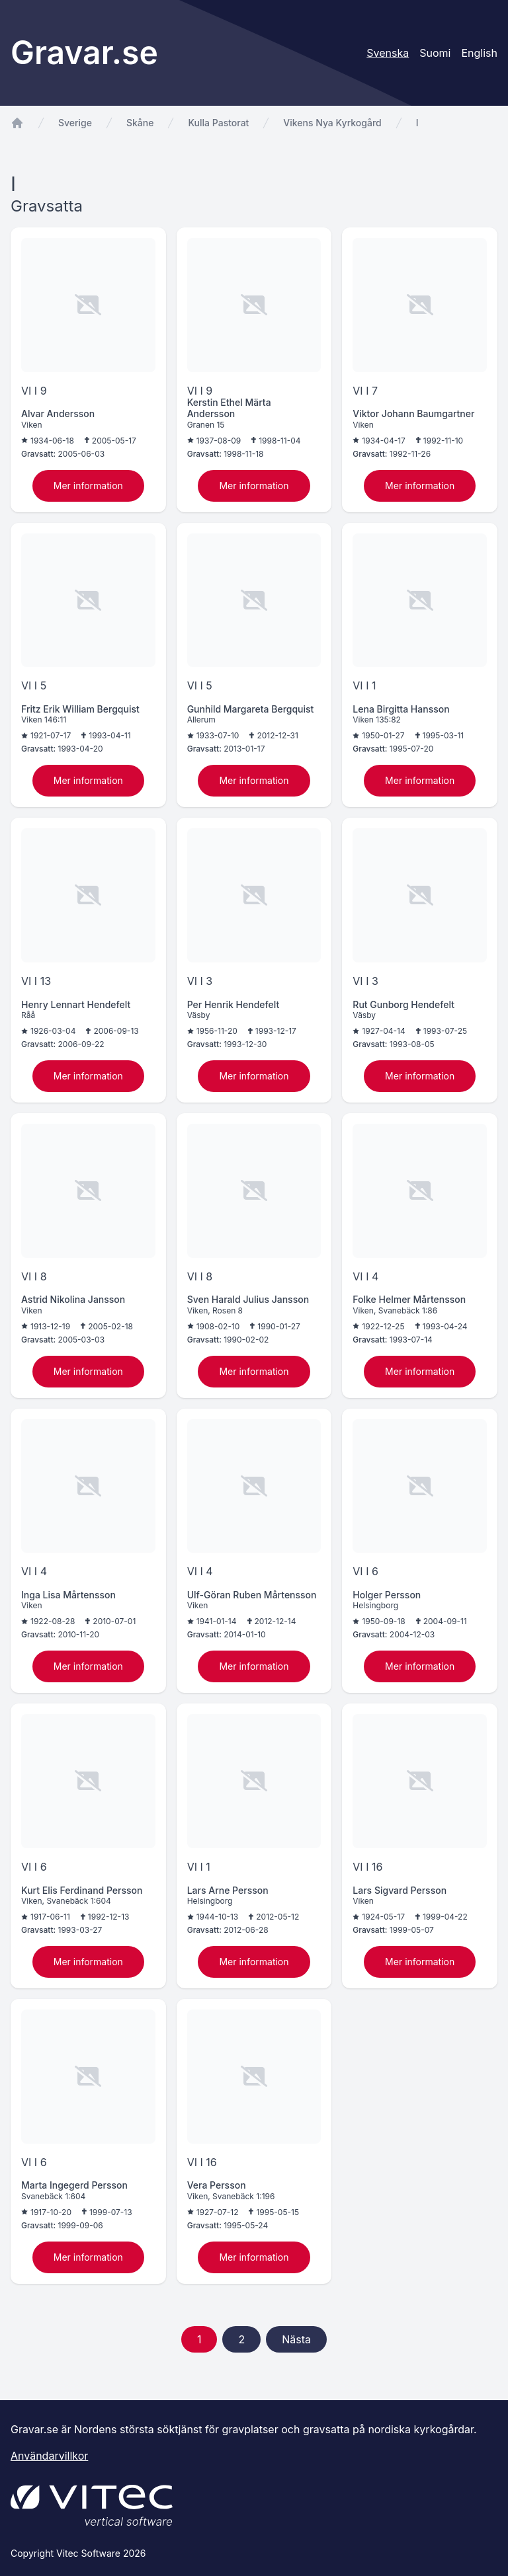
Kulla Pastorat (218, 122)
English (479, 52)
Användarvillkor (49, 2455)
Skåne (139, 122)
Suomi (434, 52)
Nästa (296, 2339)
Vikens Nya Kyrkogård (332, 122)
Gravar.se (84, 52)
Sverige (75, 122)
